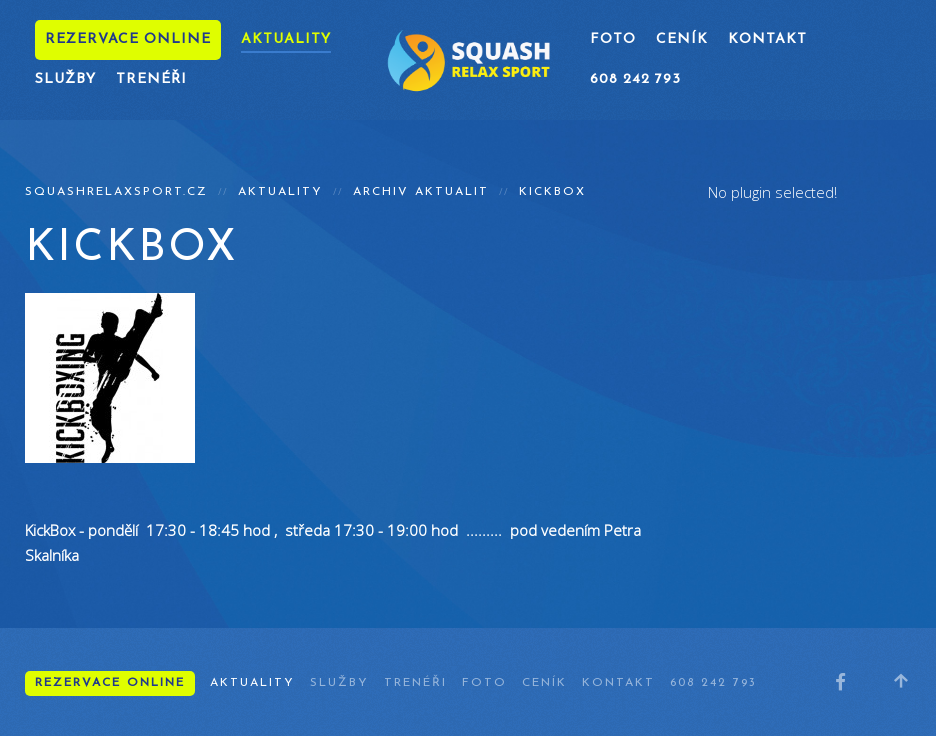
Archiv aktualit (421, 192)
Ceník (682, 39)
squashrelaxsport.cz (116, 192)
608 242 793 (635, 79)
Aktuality (286, 39)
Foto (613, 39)
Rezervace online (128, 39)
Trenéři (151, 79)
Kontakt (767, 39)
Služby (65, 79)
